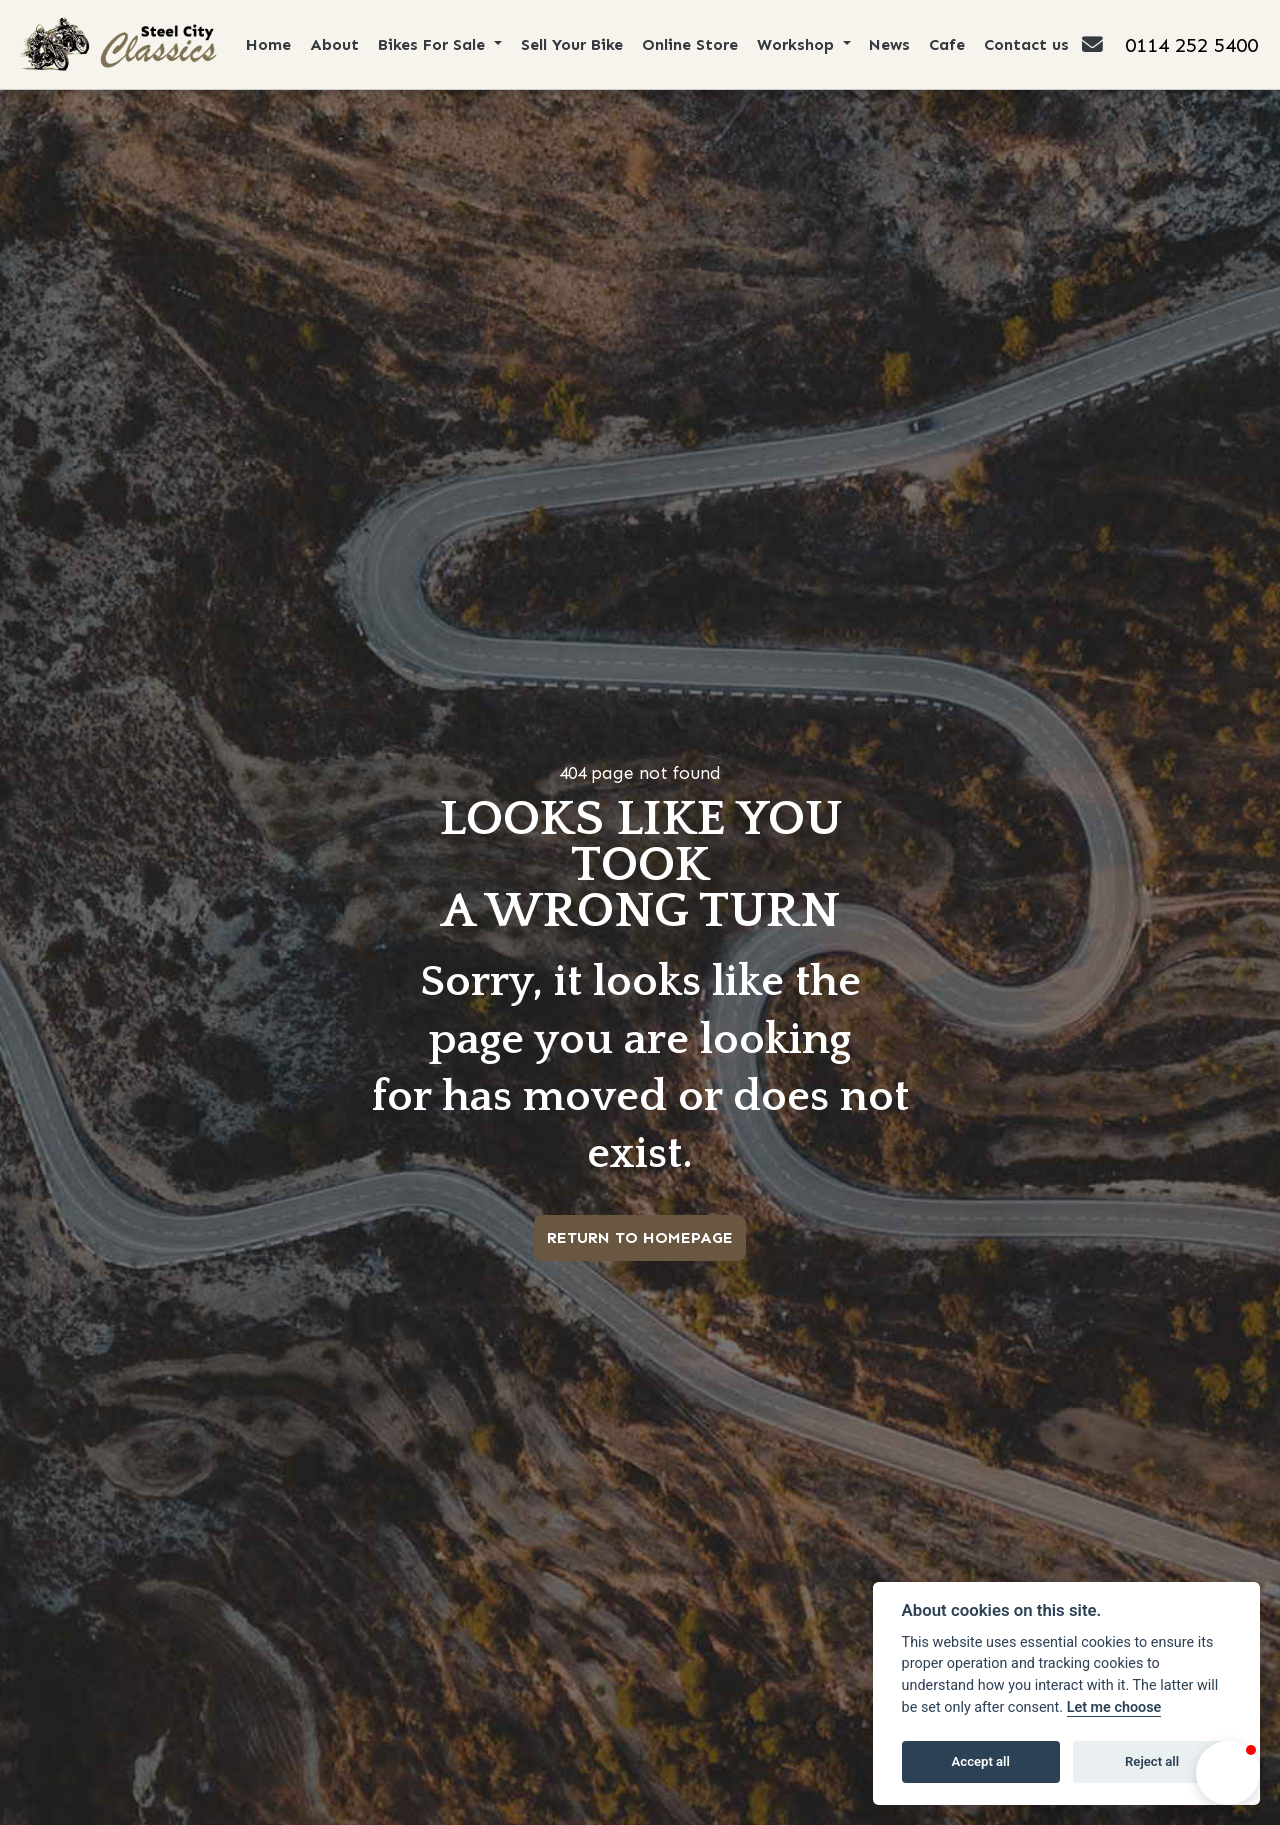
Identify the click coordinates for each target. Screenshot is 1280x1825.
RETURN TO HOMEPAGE (640, 1237)
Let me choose (1114, 1707)
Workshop (798, 44)
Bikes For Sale (434, 44)
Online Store (690, 44)
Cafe (948, 44)
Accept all (981, 1761)
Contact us (1027, 44)
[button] (1228, 1773)
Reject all (1152, 1761)
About (334, 44)
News (890, 44)
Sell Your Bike (572, 44)
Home (268, 44)
